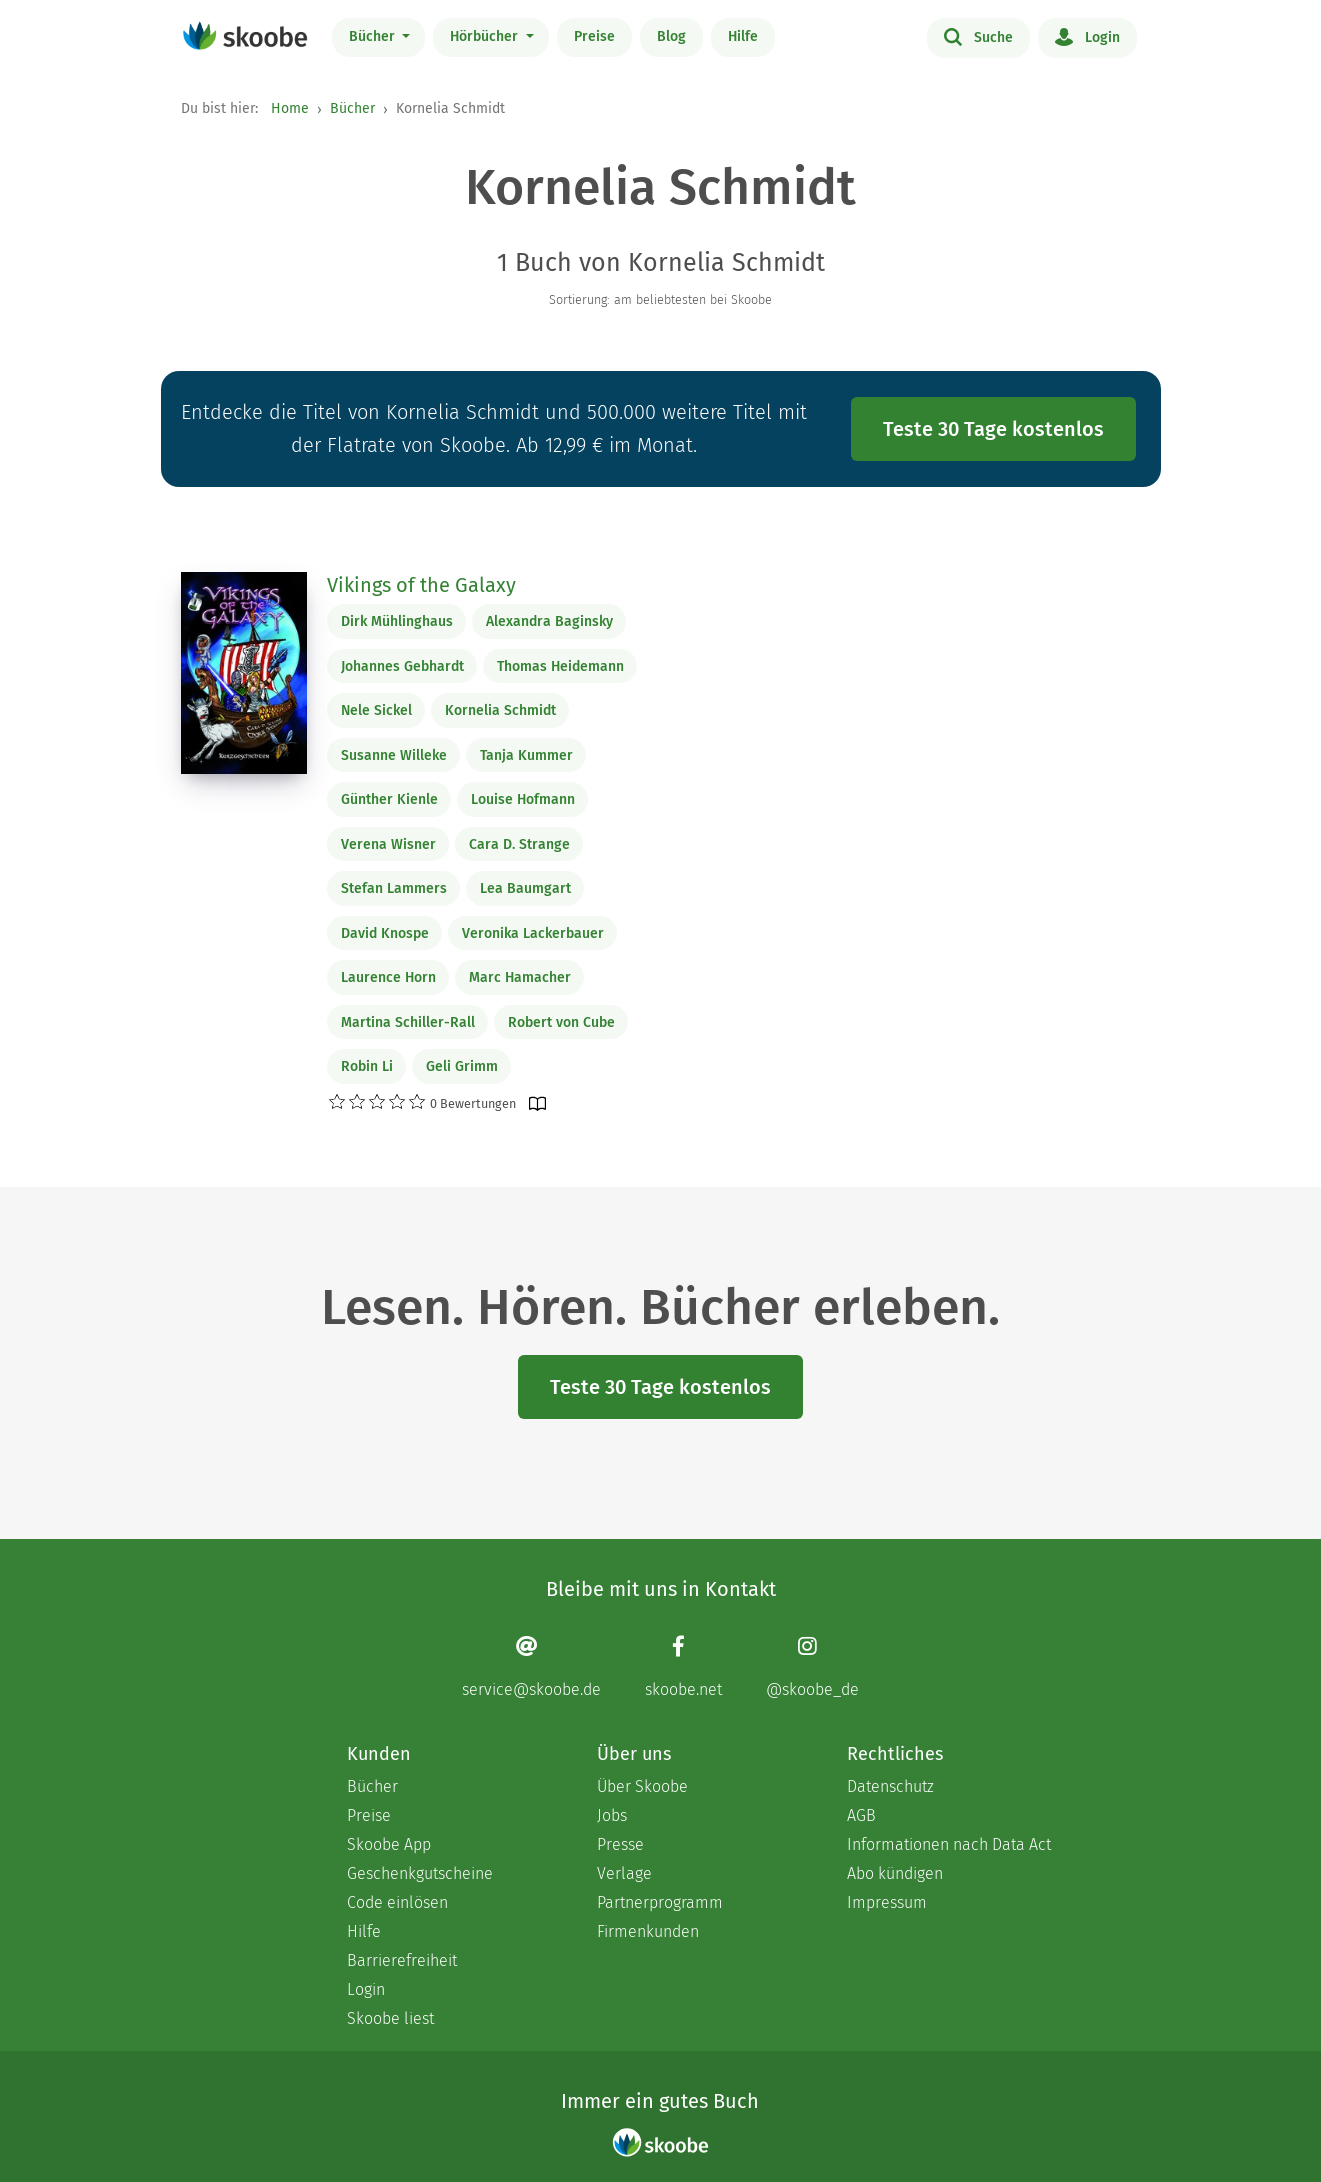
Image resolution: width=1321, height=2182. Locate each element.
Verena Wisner (388, 844)
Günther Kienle (389, 799)
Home (290, 108)
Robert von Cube (561, 1022)
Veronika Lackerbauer (533, 933)
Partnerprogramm (660, 1902)
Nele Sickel (376, 710)
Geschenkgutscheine (420, 1873)
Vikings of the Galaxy (421, 585)
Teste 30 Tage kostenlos (993, 429)
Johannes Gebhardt (402, 666)
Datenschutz (890, 1786)
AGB (861, 1815)
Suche (978, 36)
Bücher (374, 36)
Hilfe (743, 36)
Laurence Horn (388, 977)
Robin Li (367, 1066)
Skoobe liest (390, 2018)
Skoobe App (389, 1844)
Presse (620, 1844)
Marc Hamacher (520, 977)
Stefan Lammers (394, 888)
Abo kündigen (895, 1873)
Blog (671, 36)
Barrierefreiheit (402, 1960)
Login (1087, 36)
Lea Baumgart (525, 888)
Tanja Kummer (526, 755)
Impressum (887, 1902)
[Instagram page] (812, 1666)
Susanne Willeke (394, 755)
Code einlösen (397, 1902)
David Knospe (385, 933)
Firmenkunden (648, 1931)
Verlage (624, 1873)
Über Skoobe (642, 1786)
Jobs (612, 1815)
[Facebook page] (683, 1666)
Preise (594, 36)
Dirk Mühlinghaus (397, 621)
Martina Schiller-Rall (408, 1022)
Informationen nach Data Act (949, 1844)
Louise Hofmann (523, 799)
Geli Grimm (462, 1066)
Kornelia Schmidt (500, 710)
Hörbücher (486, 36)
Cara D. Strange (519, 844)
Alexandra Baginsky (549, 621)
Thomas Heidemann (560, 666)
